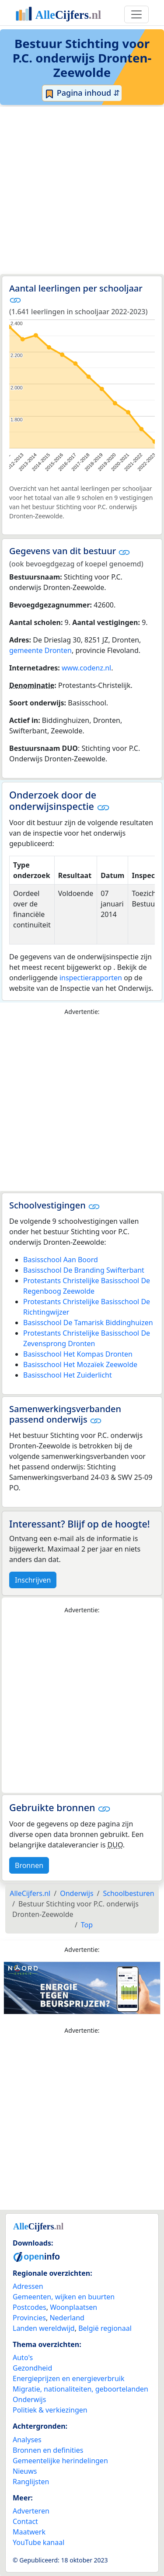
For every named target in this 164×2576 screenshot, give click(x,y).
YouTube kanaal (38, 2542)
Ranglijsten (31, 2481)
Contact (25, 2521)
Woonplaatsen (73, 2307)
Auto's (23, 2357)
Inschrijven (33, 1580)
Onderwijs (29, 2399)
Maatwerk (29, 2532)
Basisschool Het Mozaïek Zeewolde (80, 1364)
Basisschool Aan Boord (60, 1259)
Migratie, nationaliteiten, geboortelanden (80, 2389)
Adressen (28, 2286)
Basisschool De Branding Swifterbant (83, 1270)
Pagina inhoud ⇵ (82, 93)
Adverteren (31, 2511)
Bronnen (29, 1865)
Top (87, 1925)
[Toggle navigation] (136, 14)
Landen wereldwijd (44, 2328)
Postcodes (29, 2307)
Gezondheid (32, 2368)
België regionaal (105, 2328)
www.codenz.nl (86, 668)
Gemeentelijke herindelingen (60, 2460)
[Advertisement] (82, 190)
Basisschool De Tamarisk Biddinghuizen (88, 1322)
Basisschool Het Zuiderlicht (67, 1375)
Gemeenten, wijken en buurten (64, 2297)
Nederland (66, 2318)
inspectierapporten (90, 977)
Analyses (27, 2439)
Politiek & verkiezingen (50, 2410)
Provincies (29, 2318)
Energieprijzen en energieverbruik (68, 2378)
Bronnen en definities (48, 2450)
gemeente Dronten (40, 650)
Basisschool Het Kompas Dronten (78, 1354)
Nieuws (25, 2471)
